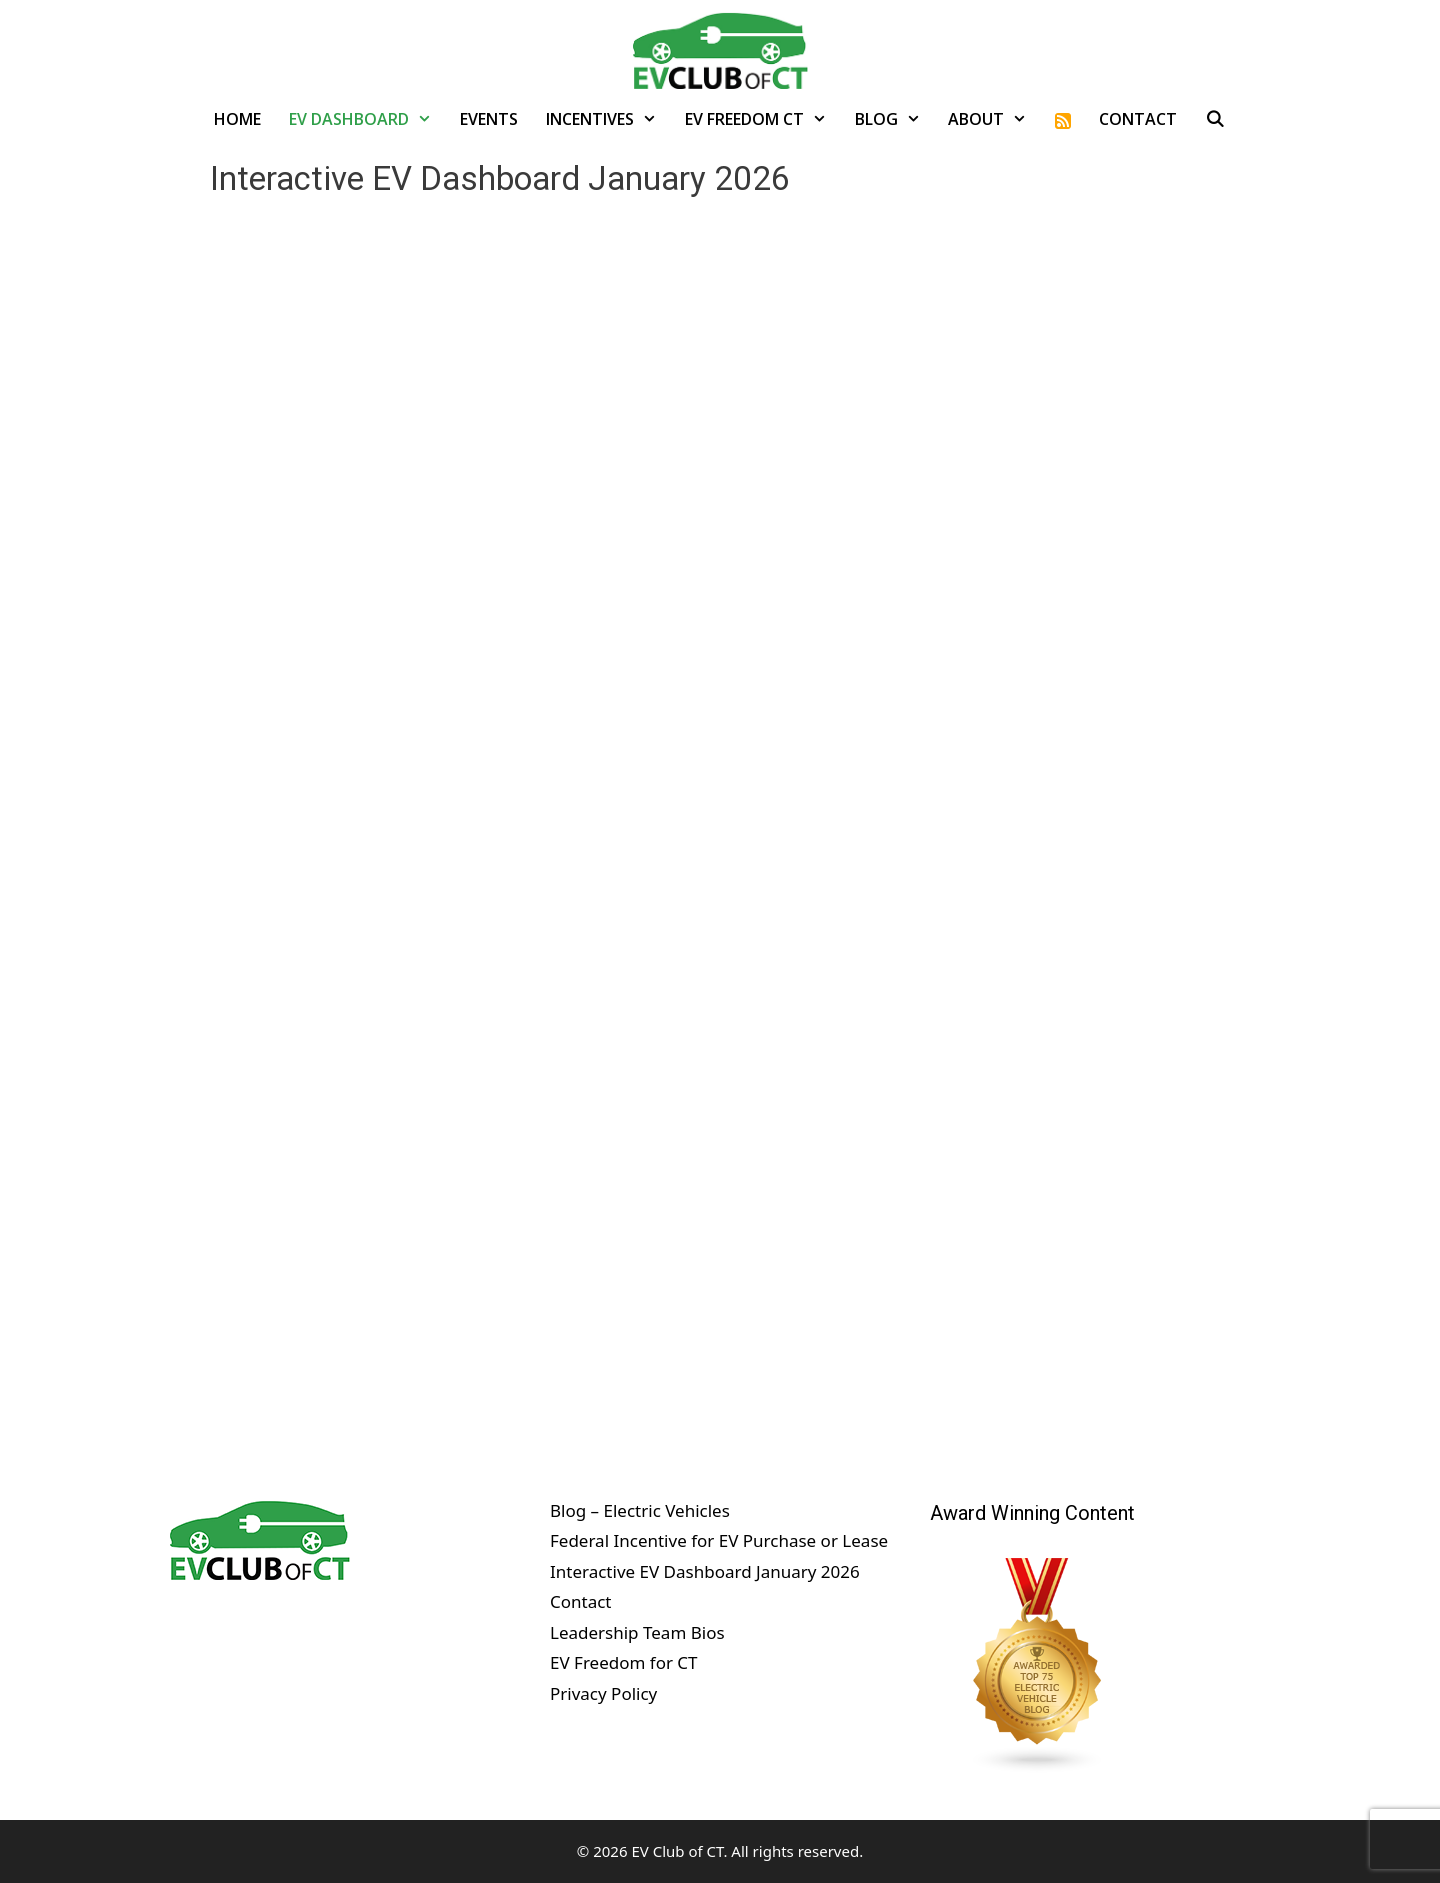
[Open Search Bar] (1215, 119)
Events (489, 119)
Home (237, 119)
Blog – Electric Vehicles (640, 1510)
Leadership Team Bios (637, 1632)
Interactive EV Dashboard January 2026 (705, 1571)
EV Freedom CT (763, 119)
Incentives (608, 119)
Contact (1138, 119)
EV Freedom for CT (624, 1662)
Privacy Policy (603, 1693)
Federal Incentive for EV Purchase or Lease (719, 1540)
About (994, 119)
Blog (895, 119)
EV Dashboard (367, 119)
